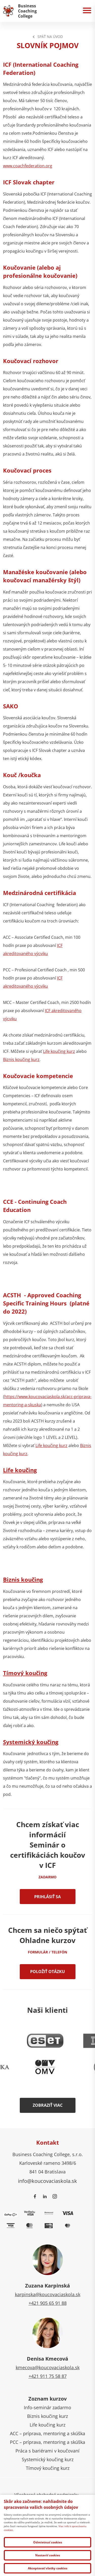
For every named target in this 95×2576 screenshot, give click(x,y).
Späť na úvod (47, 36)
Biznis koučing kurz (21, 1059)
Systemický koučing (30, 1742)
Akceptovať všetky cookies (47, 2568)
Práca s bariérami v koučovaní (47, 2451)
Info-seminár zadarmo (47, 2407)
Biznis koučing (23, 1579)
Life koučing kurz (59, 1051)
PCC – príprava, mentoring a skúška (47, 2442)
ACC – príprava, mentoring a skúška (47, 2433)
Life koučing (20, 1470)
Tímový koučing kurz (47, 2468)
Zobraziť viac (48, 2105)
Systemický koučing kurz (47, 2459)
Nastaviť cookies (47, 2555)
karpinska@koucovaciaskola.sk (47, 2294)
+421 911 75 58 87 (48, 2376)
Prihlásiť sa (47, 1896)
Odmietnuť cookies (47, 2542)
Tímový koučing (25, 1673)
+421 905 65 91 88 (48, 2303)
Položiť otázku (47, 1971)
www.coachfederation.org (27, 166)
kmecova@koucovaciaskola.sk (48, 2367)
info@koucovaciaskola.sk (47, 2180)
